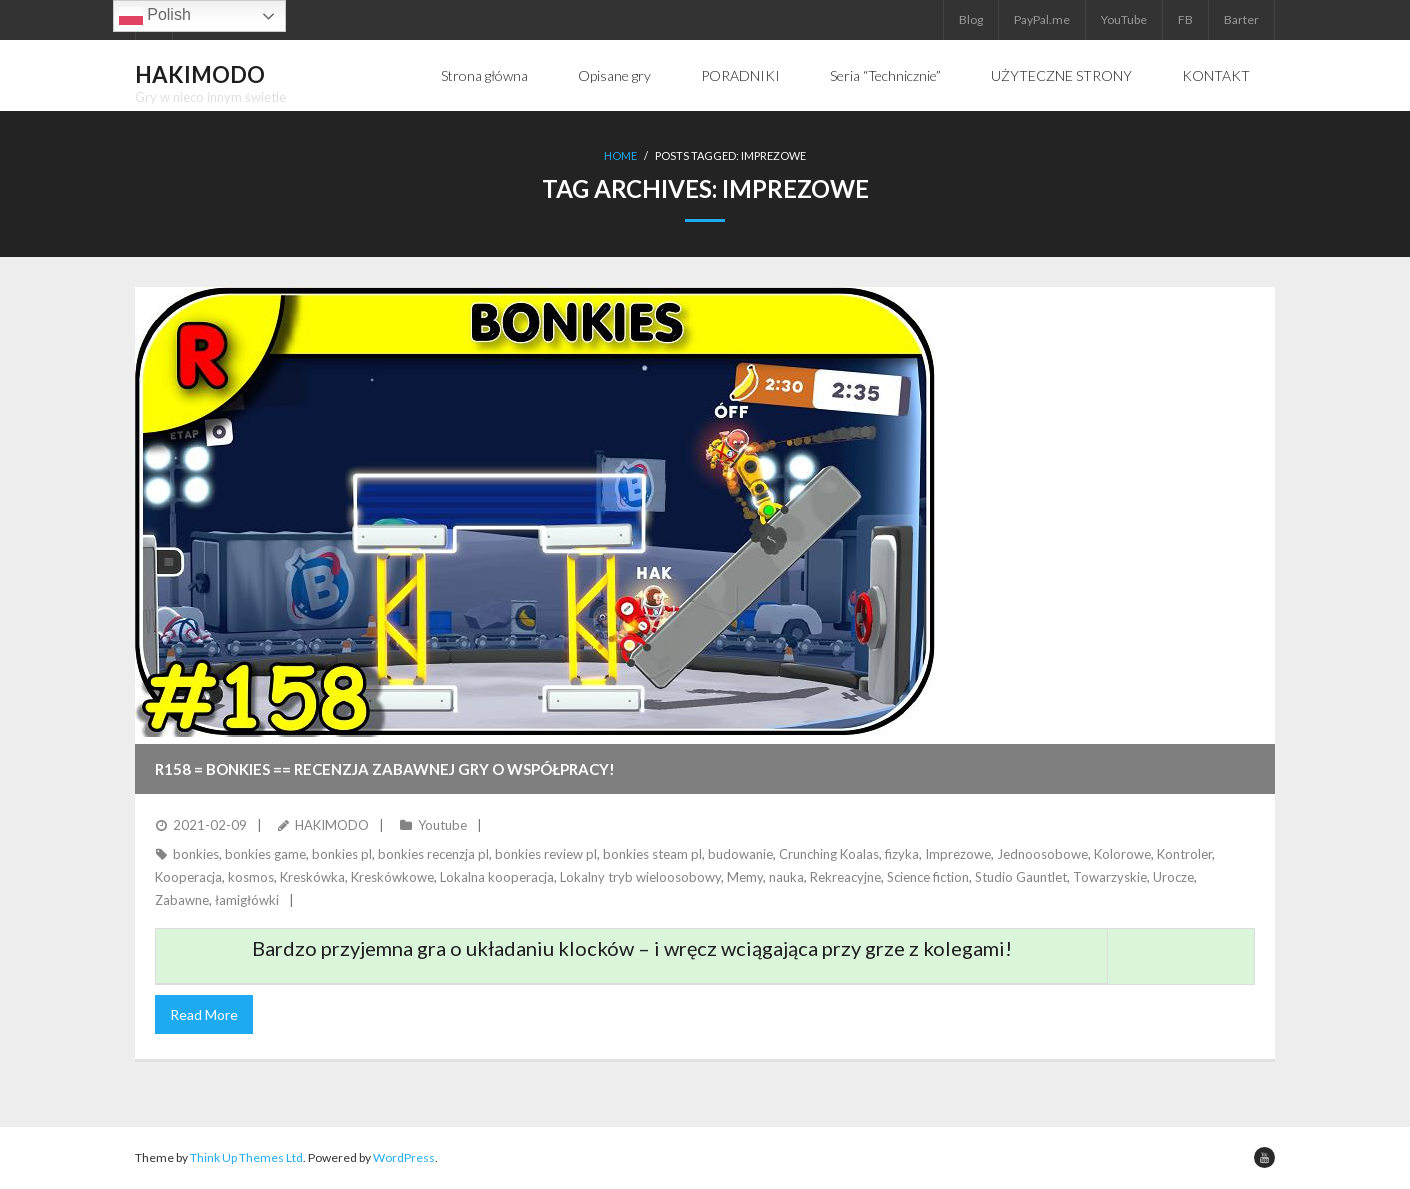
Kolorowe (1122, 854)
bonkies (196, 854)
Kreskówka (312, 877)
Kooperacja (188, 877)
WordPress (404, 1157)
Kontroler (1184, 854)
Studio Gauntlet (1021, 877)
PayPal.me (1042, 19)
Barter (1241, 19)
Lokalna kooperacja (497, 877)
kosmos (251, 877)
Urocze (1173, 877)
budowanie (740, 854)
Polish (155, 16)
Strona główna (484, 75)
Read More (204, 1014)
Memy (745, 877)
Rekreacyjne (845, 877)
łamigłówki (247, 900)
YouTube (1124, 19)
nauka (786, 877)
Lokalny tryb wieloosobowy (640, 877)
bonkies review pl (546, 854)
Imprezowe (958, 854)
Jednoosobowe (1042, 854)
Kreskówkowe (392, 877)
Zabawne (182, 900)
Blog (971, 19)
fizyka (902, 854)
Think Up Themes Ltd (246, 1157)
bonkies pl (342, 854)
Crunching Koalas (829, 854)
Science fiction (928, 877)
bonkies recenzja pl (433, 854)
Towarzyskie (1110, 877)
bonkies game (265, 854)
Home (620, 155)
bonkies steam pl (652, 854)
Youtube (442, 825)
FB (1185, 19)
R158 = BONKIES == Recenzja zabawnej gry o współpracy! (385, 769)
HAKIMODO (332, 825)
